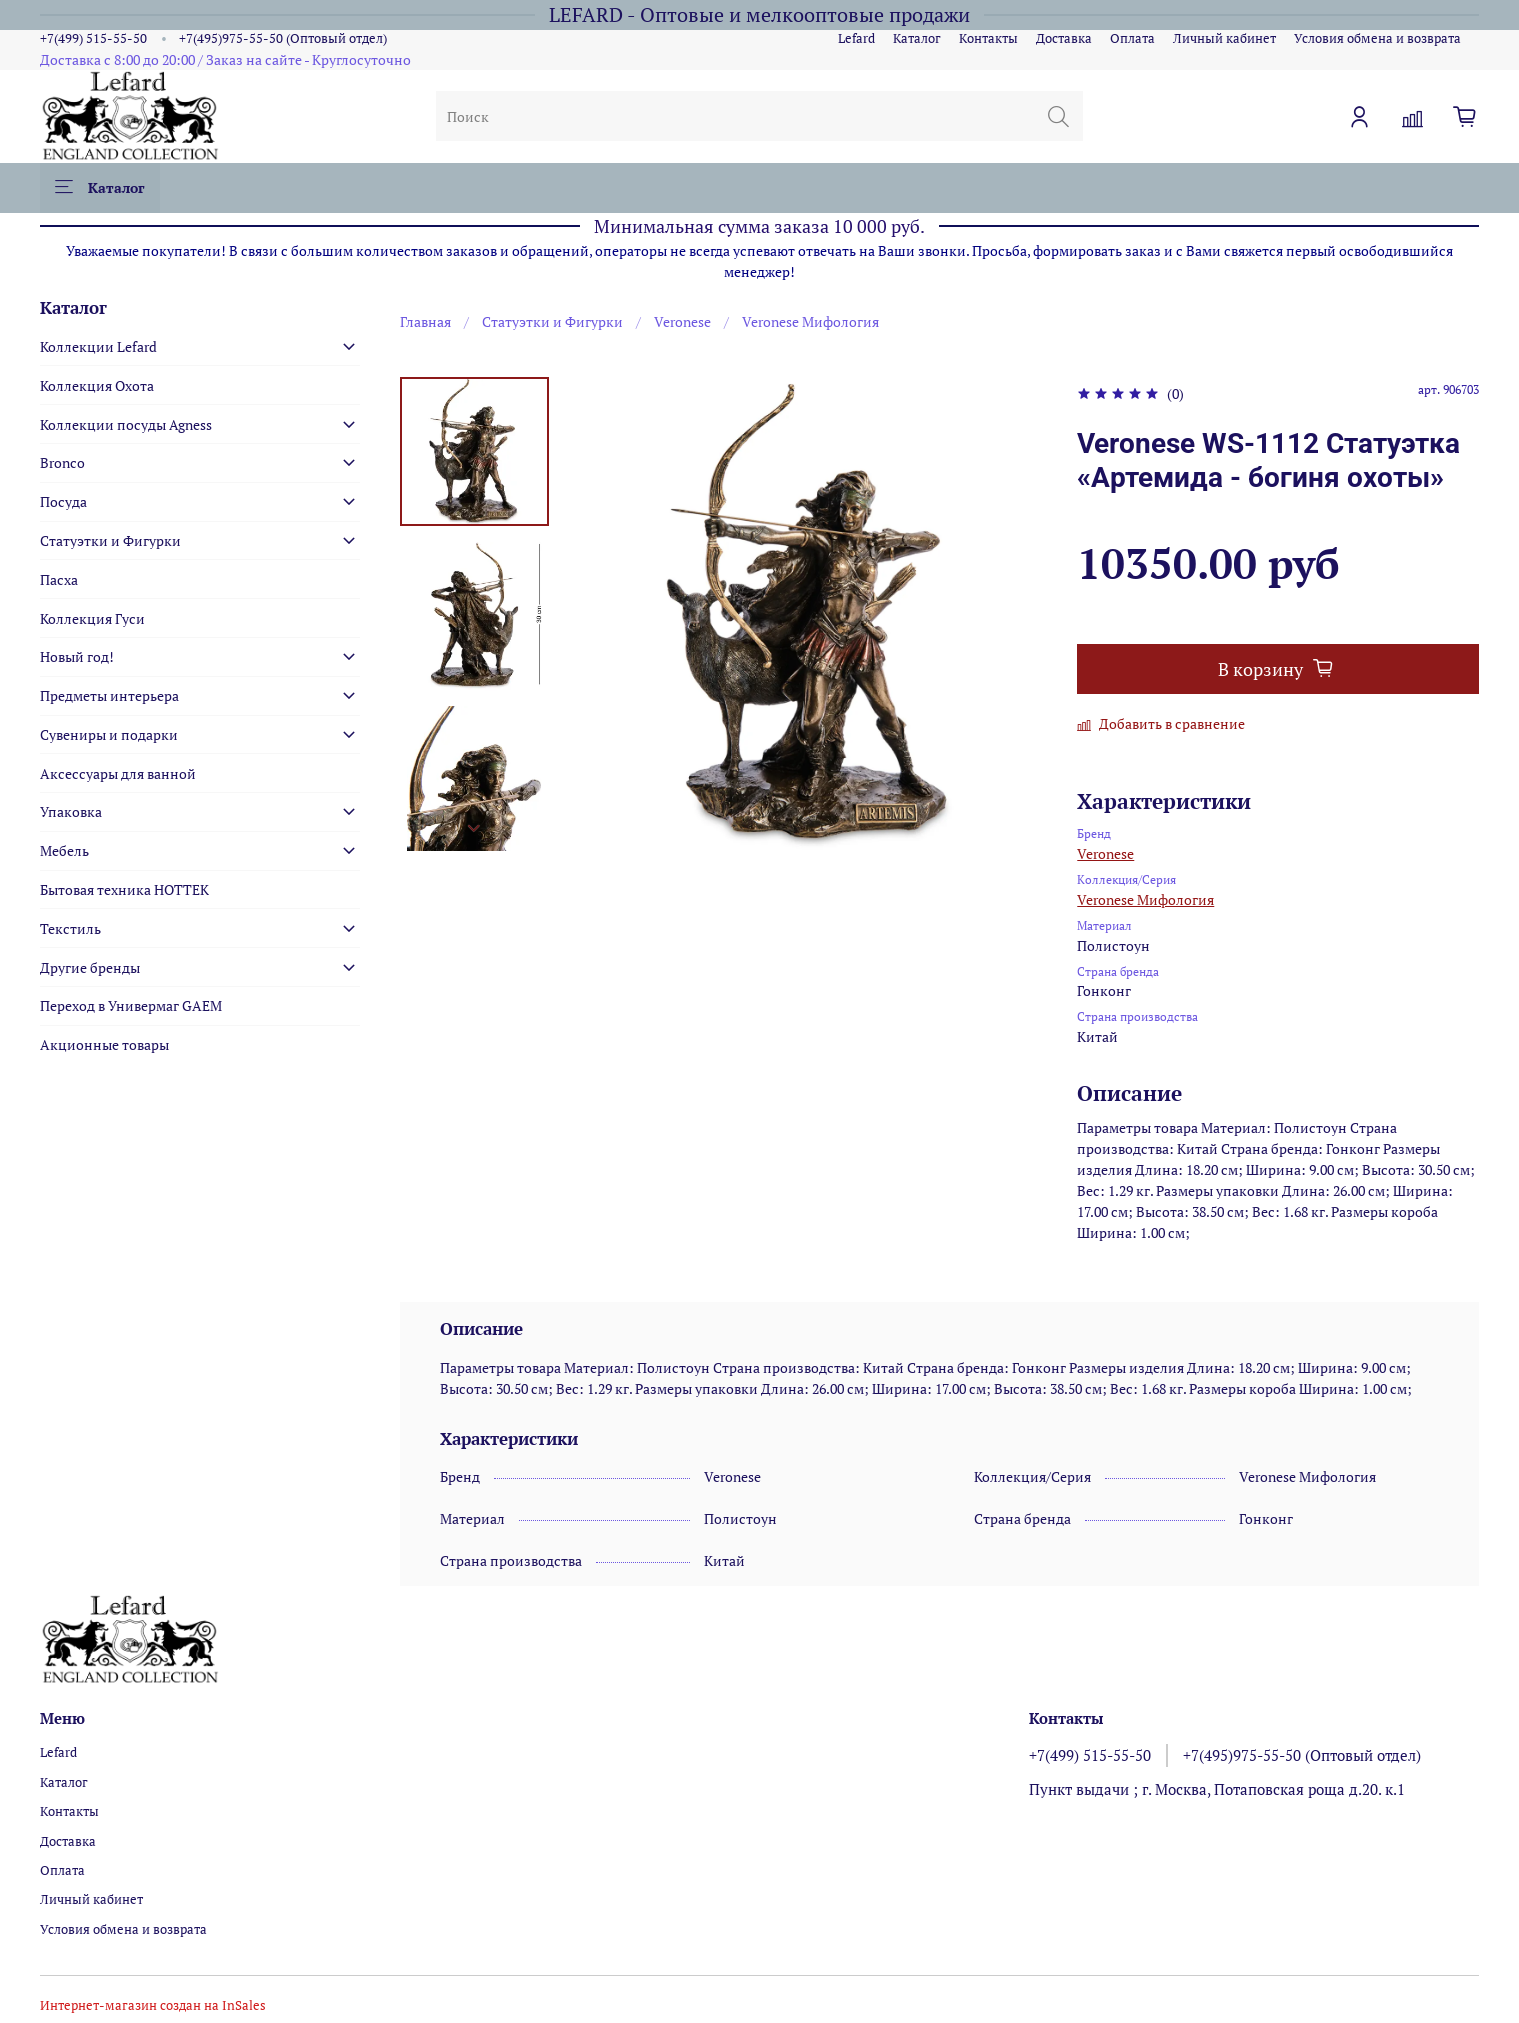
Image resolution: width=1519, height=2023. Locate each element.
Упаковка (71, 811)
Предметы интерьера (109, 695)
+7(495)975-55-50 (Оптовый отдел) (283, 38)
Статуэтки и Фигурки (552, 321)
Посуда (63, 501)
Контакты (988, 38)
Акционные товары (104, 1044)
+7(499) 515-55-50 (93, 38)
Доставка (1064, 38)
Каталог (917, 38)
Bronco (62, 462)
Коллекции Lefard (98, 346)
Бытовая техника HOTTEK (124, 889)
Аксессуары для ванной (118, 773)
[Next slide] (474, 828)
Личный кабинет (1224, 38)
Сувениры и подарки (109, 734)
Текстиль (70, 928)
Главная (425, 321)
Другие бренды (90, 967)
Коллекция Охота (97, 385)
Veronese (682, 321)
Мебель (64, 850)
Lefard (856, 38)
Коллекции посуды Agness (126, 424)
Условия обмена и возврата (1377, 38)
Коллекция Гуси (92, 618)
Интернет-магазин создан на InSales (153, 2005)
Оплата (1132, 38)
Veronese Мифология (810, 321)
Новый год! (77, 656)
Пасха (59, 579)
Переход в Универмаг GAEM (131, 1005)
